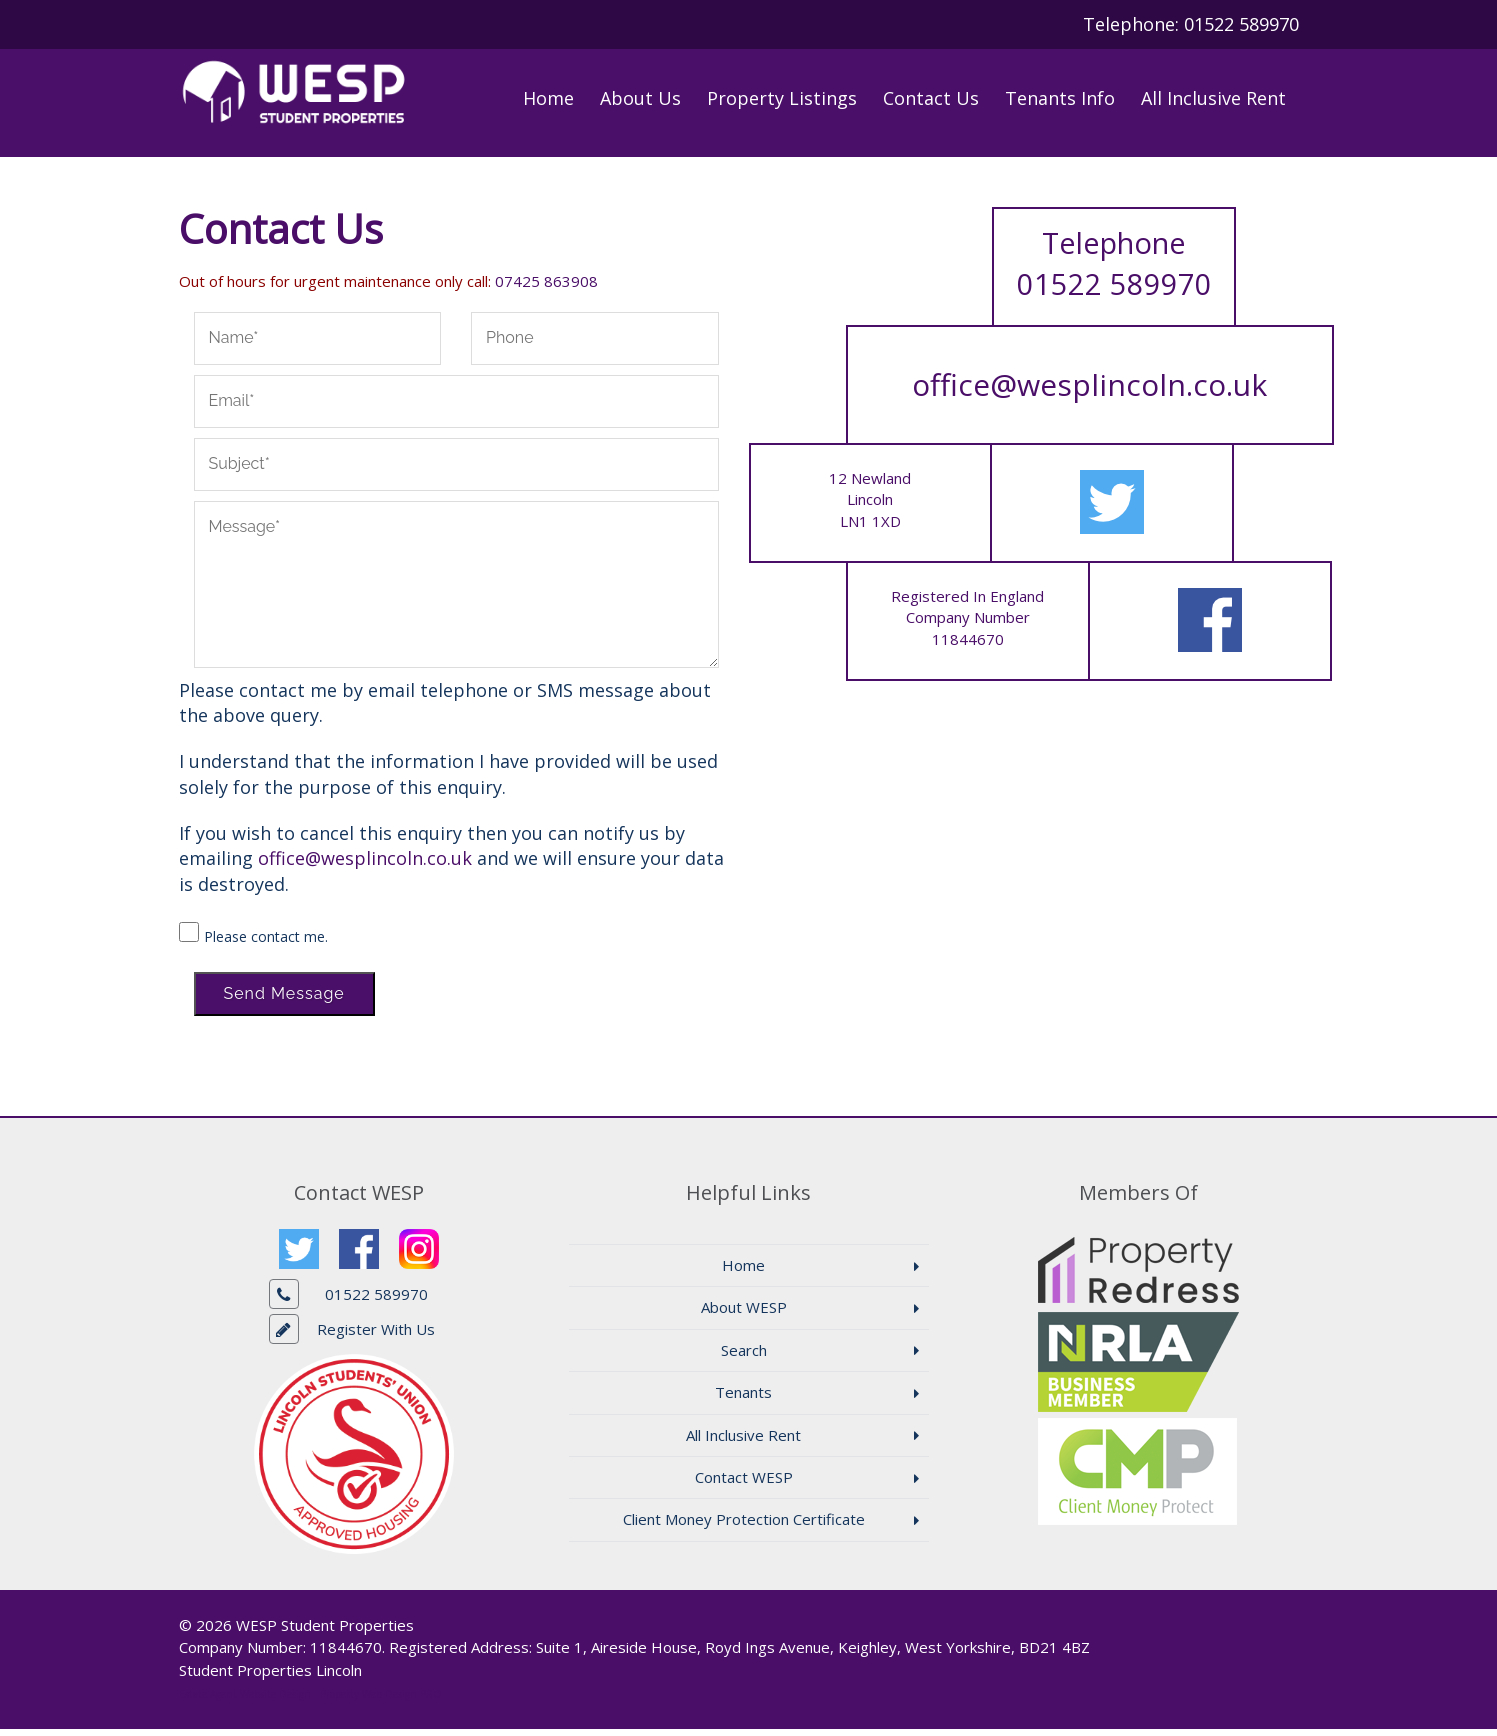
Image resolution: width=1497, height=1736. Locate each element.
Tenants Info (1060, 98)
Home (548, 98)
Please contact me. (266, 943)
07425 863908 (546, 288)
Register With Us (376, 1336)
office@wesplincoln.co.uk (365, 866)
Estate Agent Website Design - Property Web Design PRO (310, 1701)
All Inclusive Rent (1213, 98)
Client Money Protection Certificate (744, 1527)
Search (744, 1357)
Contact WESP (744, 1484)
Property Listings (782, 98)
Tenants (743, 1400)
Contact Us (931, 98)
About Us (640, 98)
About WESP (744, 1315)
